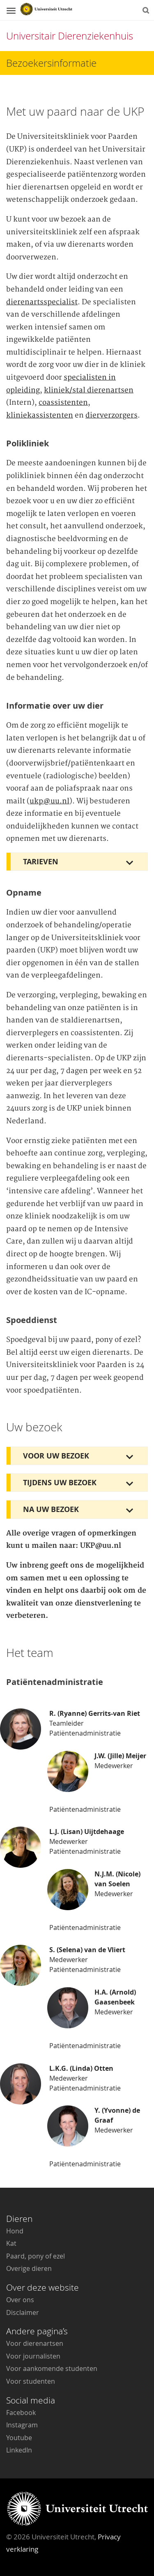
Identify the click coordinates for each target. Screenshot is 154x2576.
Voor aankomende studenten (51, 2368)
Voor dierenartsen (34, 2343)
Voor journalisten (33, 2356)
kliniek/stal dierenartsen (88, 390)
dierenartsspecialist (42, 302)
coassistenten (63, 402)
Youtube (19, 2437)
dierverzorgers (111, 415)
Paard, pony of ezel (35, 2256)
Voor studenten (30, 2381)
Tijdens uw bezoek (60, 1482)
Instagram (22, 2424)
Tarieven (40, 861)
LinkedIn (19, 2450)
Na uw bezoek (51, 1509)
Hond (14, 2230)
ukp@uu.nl (49, 801)
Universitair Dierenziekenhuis (69, 35)
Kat (11, 2243)
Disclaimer (22, 2312)
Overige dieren (29, 2268)
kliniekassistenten (39, 415)
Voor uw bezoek (56, 1456)
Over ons (20, 2299)
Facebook (21, 2412)
